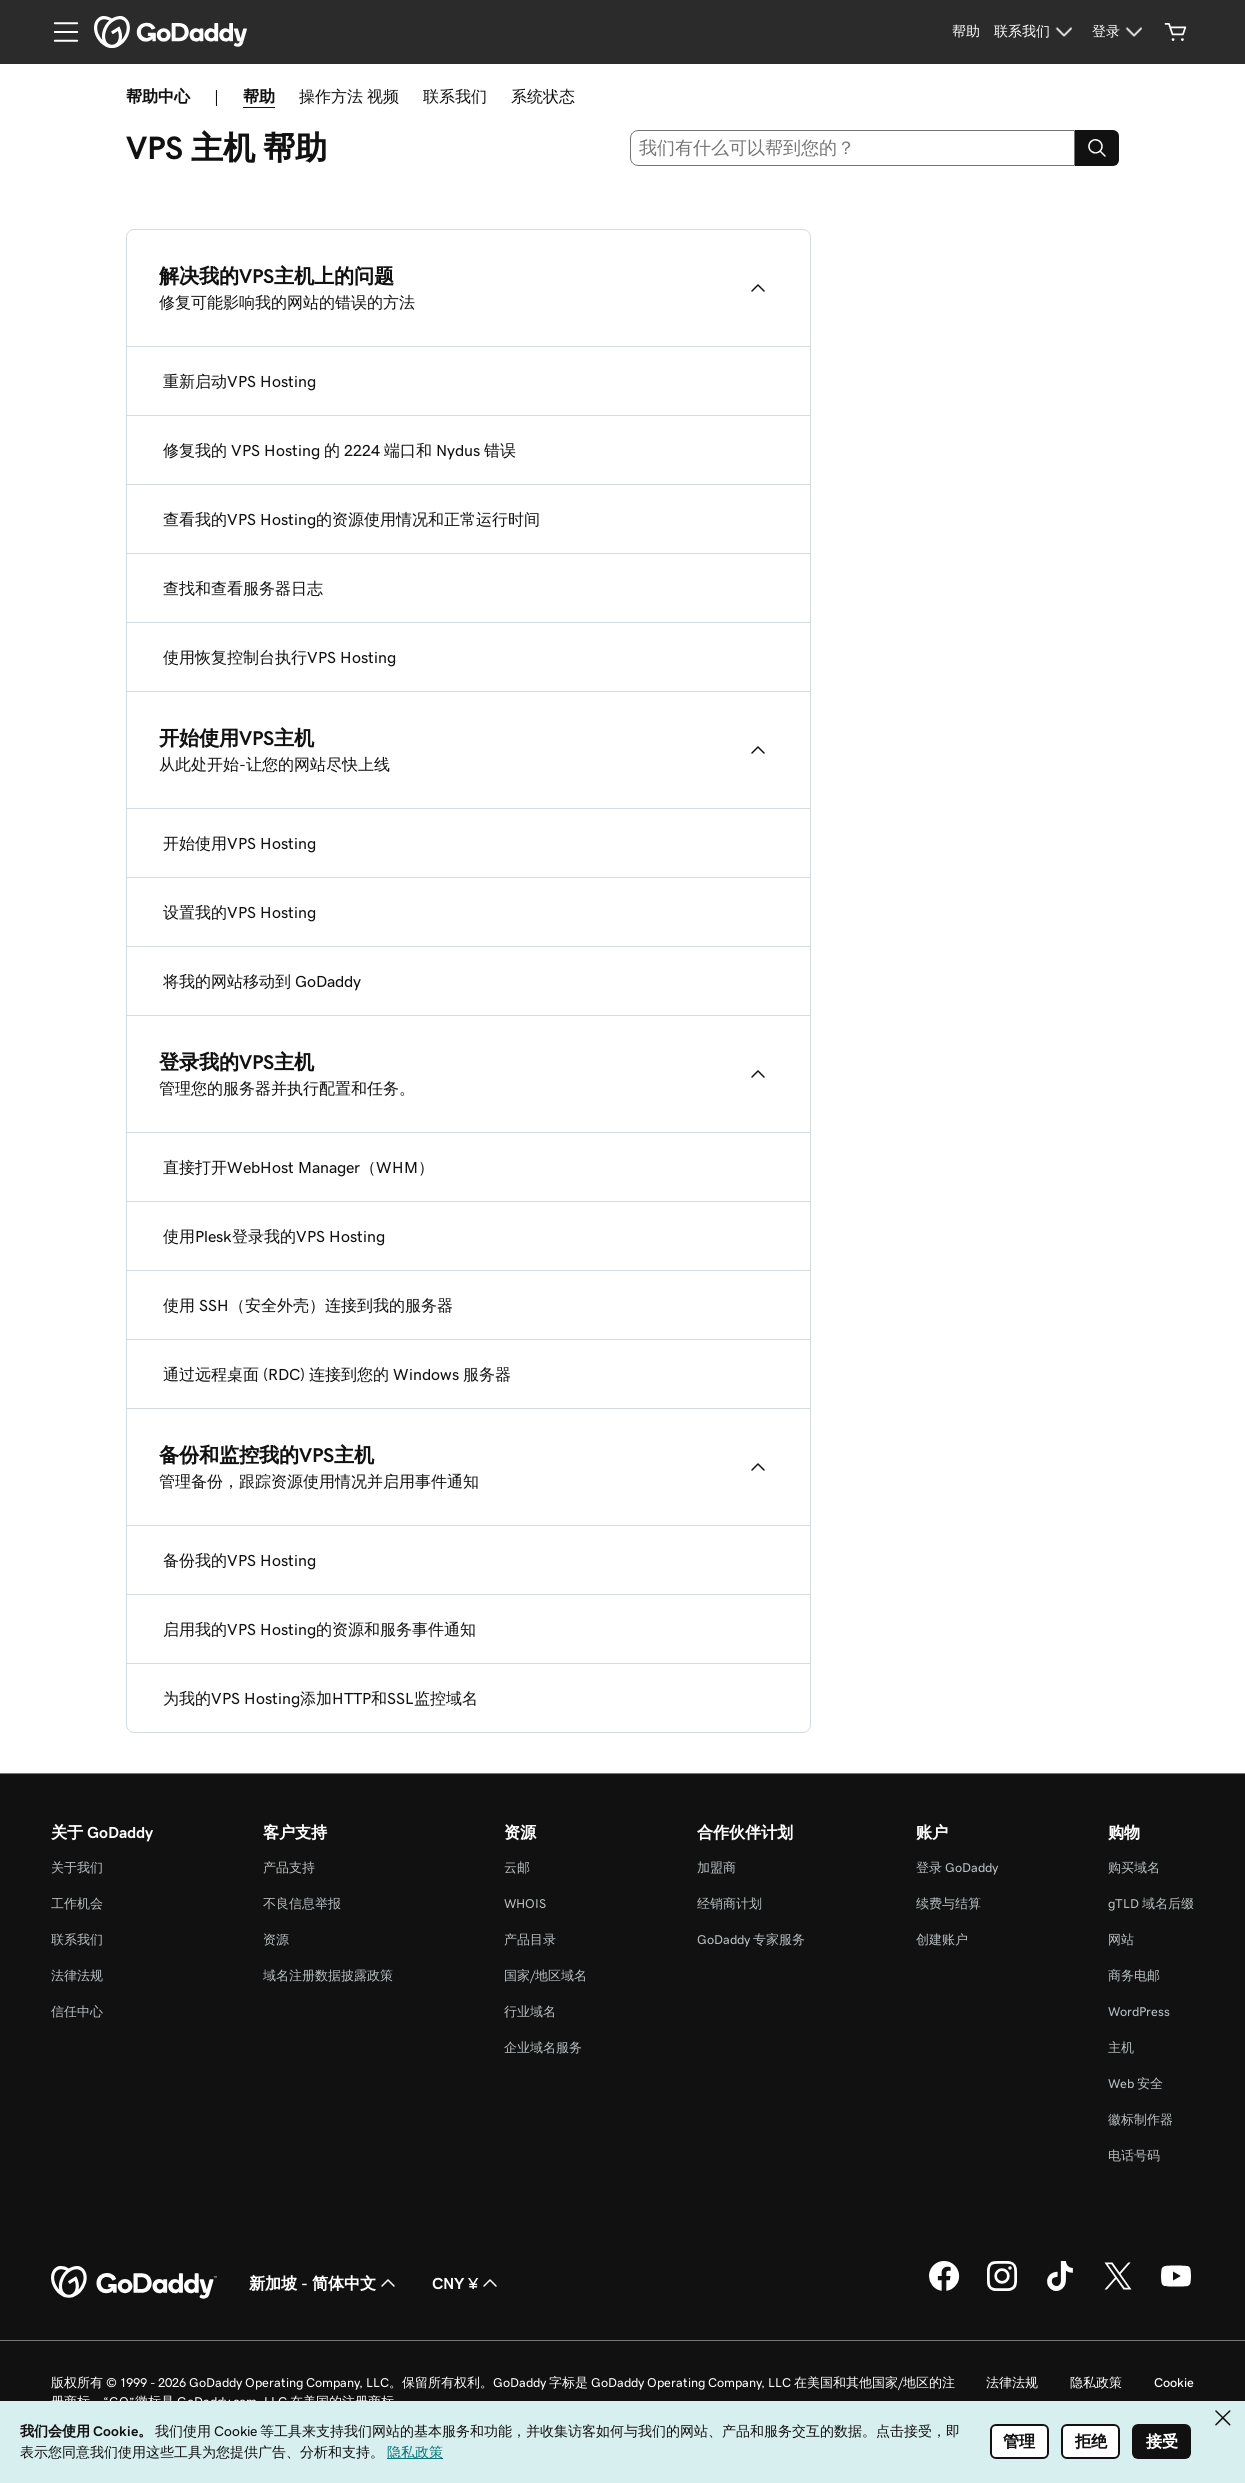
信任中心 (77, 2011)
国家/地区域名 (545, 1975)
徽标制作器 (1140, 2119)
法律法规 (77, 1975)
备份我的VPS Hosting (239, 1560)
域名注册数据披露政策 (328, 1975)
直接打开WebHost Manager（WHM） (298, 1167)
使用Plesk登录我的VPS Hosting (274, 1236)
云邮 (517, 1867)
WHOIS (525, 1903)
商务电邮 (1134, 1975)
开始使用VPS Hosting (239, 843)
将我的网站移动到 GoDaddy (262, 981)
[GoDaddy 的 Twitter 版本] (1118, 2288)
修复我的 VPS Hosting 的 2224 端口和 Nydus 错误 (339, 450)
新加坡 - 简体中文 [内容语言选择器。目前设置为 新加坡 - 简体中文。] (324, 2283)
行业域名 (530, 2011)
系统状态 (543, 96)
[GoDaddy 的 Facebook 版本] (944, 2288)
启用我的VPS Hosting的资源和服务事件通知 (319, 1629)
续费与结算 (948, 1903)
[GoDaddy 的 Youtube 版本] (1176, 2288)
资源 (276, 1939)
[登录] (1120, 32)
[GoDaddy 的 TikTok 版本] (1060, 2288)
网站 (1121, 1939)
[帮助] (966, 32)
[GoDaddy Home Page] (134, 2283)
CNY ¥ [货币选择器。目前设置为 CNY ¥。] (467, 2283)
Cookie (1174, 2382)
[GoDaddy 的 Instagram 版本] (1002, 2288)
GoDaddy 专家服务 (751, 1939)
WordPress (1139, 2011)
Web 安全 (1135, 2083)
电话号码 (1134, 2155)
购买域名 (1134, 1867)
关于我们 (77, 1867)
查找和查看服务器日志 (243, 588)
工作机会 (77, 1903)
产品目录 (530, 1939)
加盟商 (716, 1867)
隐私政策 (1096, 2382)
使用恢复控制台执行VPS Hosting (279, 657)
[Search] (1097, 148)
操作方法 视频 (349, 96)
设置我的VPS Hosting (239, 912)
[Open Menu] (58, 32)
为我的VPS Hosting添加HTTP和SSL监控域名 (320, 1698)
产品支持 (289, 1867)
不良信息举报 (302, 1903)
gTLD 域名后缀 (1151, 1903)
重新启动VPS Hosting (239, 381)
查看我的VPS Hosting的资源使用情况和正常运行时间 (351, 519)
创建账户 (942, 1939)
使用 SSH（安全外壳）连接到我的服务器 (308, 1305)
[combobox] (852, 148)
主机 (1121, 2047)
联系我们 (455, 96)
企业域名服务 (543, 2047)
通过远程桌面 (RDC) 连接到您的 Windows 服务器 (337, 1374)
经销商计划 (729, 1903)
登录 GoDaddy (957, 1867)
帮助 (259, 96)
